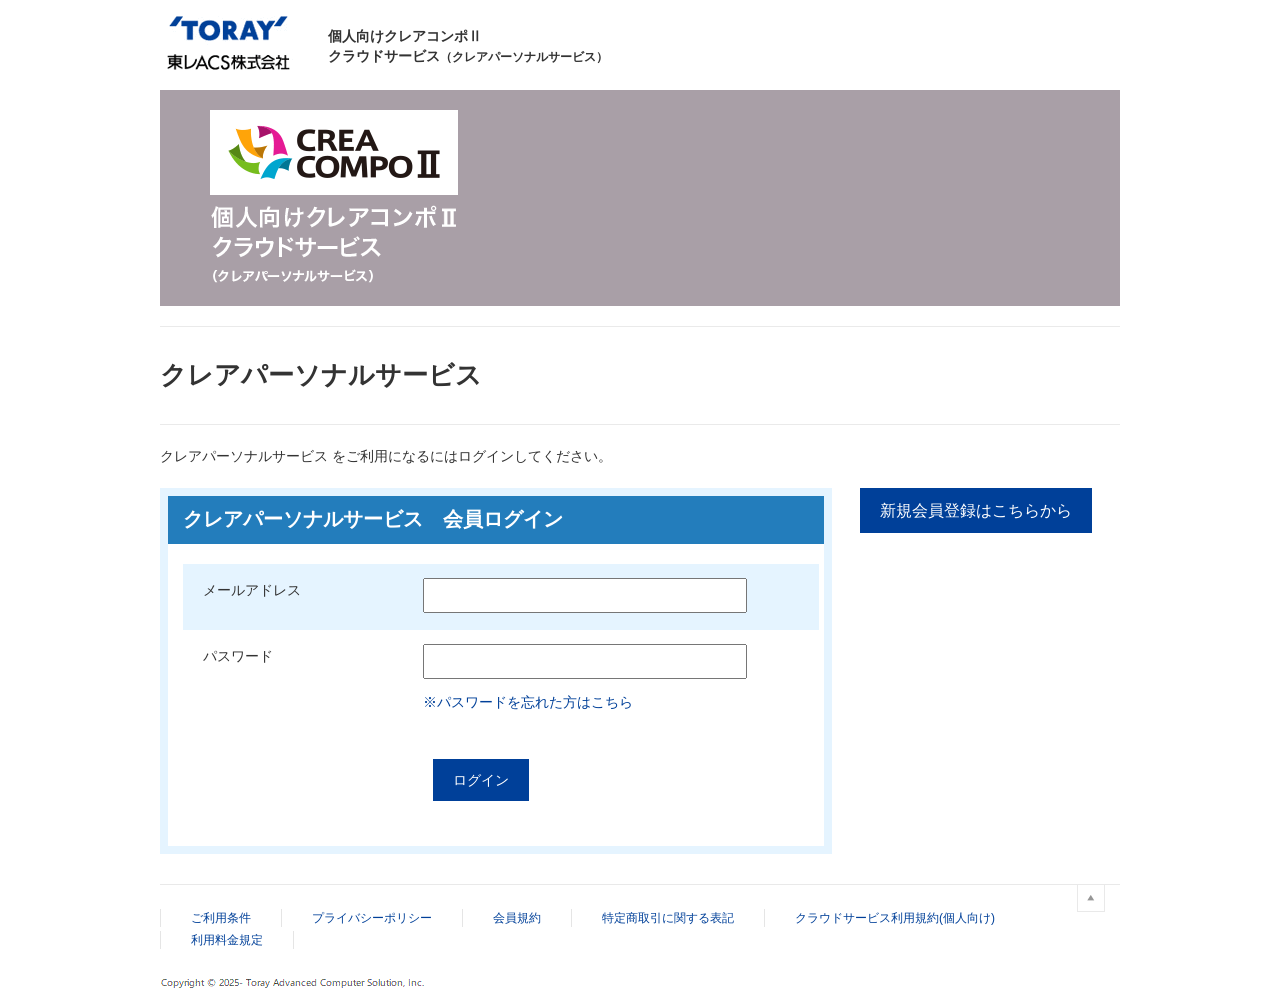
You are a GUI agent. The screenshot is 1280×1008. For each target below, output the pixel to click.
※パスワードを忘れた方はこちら (528, 702)
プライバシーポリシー (372, 918)
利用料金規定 (227, 940)
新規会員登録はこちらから (976, 510)
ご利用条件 (221, 918)
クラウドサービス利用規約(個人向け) (895, 918)
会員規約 (517, 918)
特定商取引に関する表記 (668, 918)
